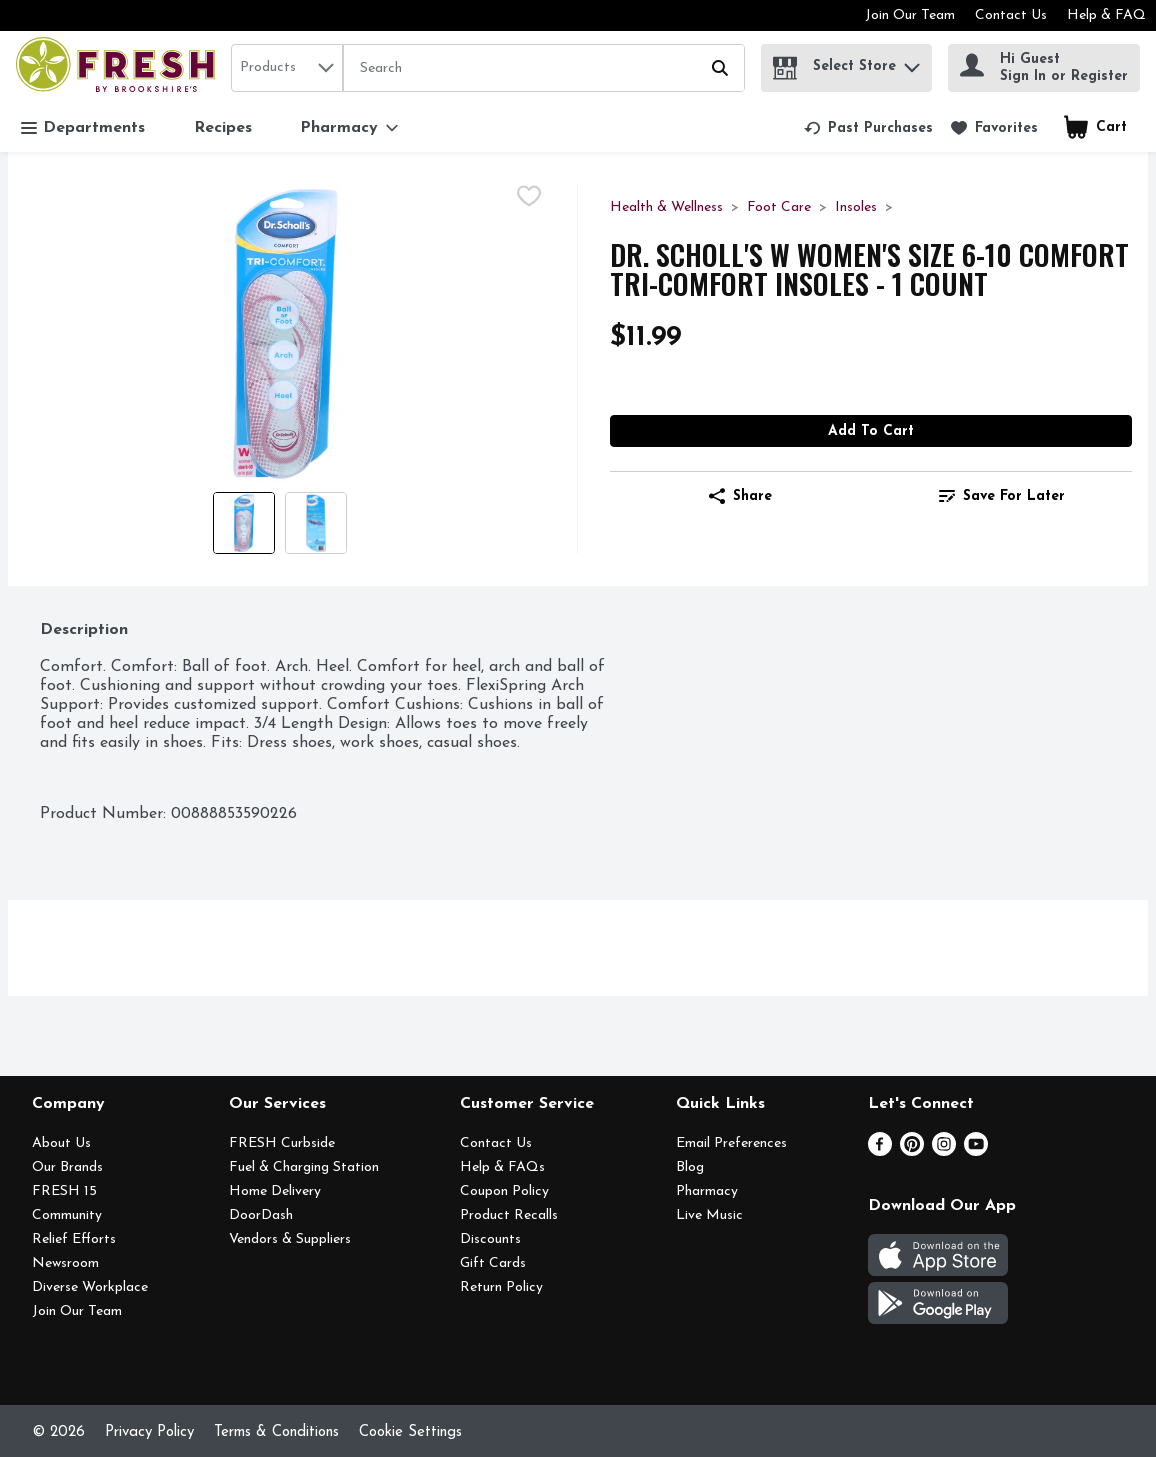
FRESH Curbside (282, 1143)
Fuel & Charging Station (304, 1167)
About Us (61, 1143)
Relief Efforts (74, 1239)
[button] (912, 62)
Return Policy (501, 1287)
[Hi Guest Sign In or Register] (1044, 68)
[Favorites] (994, 128)
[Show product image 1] (244, 523)
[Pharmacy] (349, 128)
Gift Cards (493, 1263)
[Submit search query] (720, 68)
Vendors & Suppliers (290, 1239)
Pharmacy (707, 1191)
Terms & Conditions (276, 1432)
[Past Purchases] (868, 128)
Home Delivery (275, 1191)
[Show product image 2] (316, 523)
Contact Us (1011, 15)
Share (740, 496)
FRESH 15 (64, 1191)
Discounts (490, 1239)
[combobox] (287, 68)
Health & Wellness (666, 207)
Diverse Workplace (90, 1287)
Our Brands (67, 1167)
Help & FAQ (1106, 15)
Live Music (709, 1215)
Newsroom (65, 1263)
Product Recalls (509, 1215)
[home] (119, 67)
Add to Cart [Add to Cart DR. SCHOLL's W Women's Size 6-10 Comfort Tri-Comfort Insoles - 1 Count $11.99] (871, 431)
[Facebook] (880, 1152)
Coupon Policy (504, 1191)
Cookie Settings (410, 1432)
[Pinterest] (912, 1152)
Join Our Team (910, 15)
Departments (83, 128)
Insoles (856, 207)
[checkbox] (529, 199)
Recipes (223, 128)
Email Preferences (731, 1143)
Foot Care (779, 207)
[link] (868, 128)
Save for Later (1002, 496)
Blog (690, 1167)
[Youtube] (976, 1152)
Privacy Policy (149, 1432)
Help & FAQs (502, 1167)
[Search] (544, 69)
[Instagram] (944, 1152)
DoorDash (261, 1215)
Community (67, 1215)
